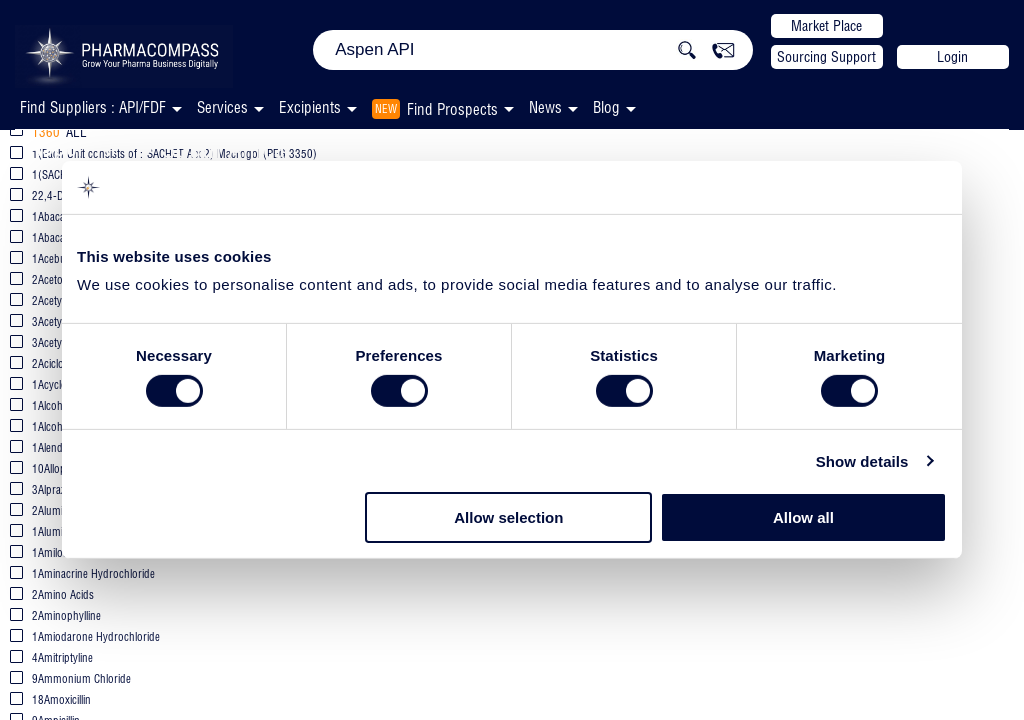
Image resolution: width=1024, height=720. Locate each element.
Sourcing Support (826, 57)
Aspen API (79, 146)
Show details (862, 461)
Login (952, 57)
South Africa (223, 148)
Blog (606, 107)
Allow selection (508, 517)
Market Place (826, 26)
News (545, 107)
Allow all (803, 517)
